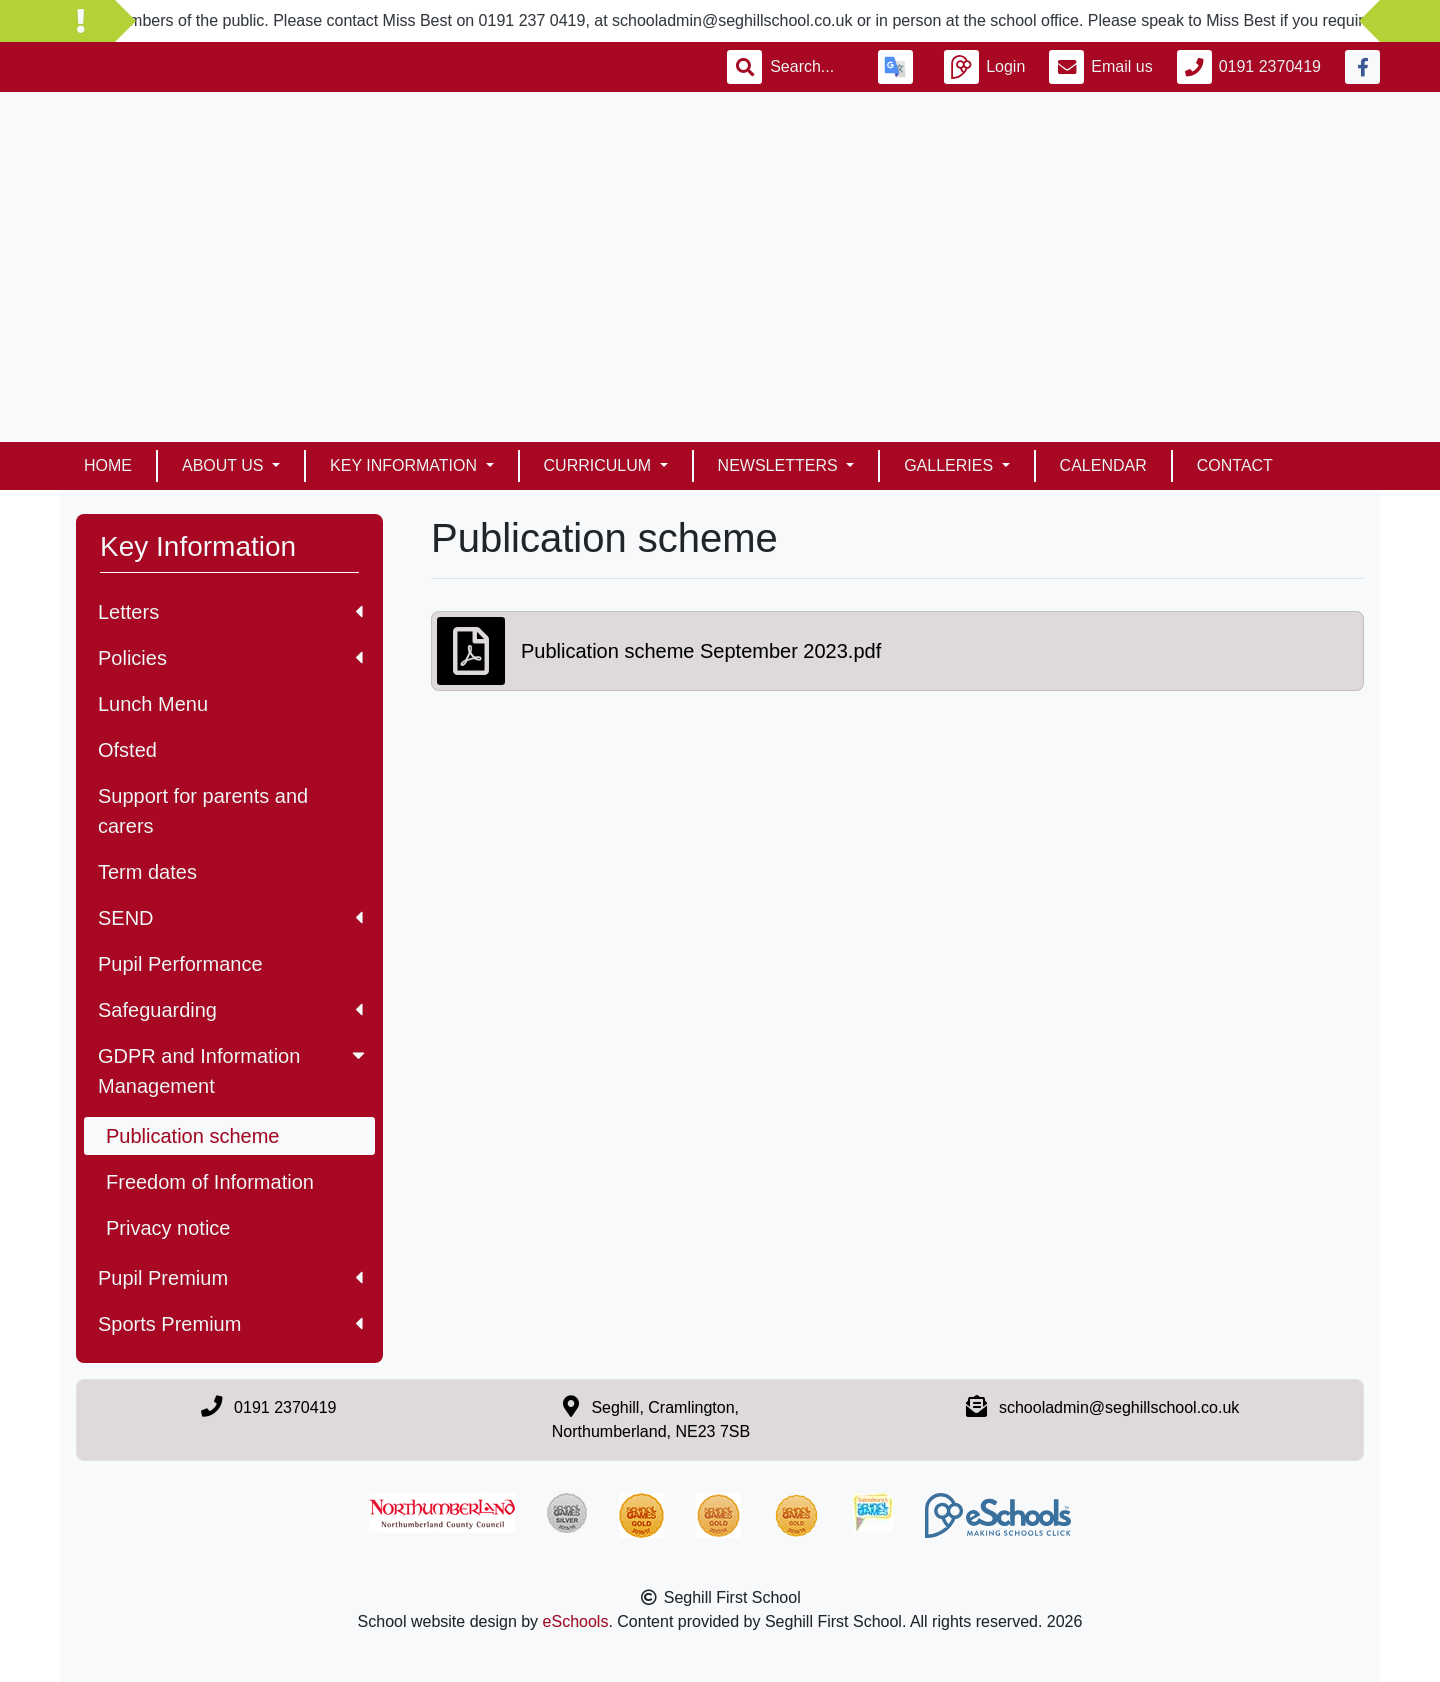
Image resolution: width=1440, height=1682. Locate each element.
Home (108, 465)
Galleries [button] (950, 465)
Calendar (1103, 465)
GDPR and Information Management (233, 1071)
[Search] (812, 67)
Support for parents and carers (203, 811)
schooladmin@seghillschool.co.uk (1119, 1407)
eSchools (576, 1621)
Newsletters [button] (780, 465)
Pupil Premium (230, 1278)
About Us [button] (225, 465)
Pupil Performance (180, 964)
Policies (230, 658)
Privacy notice (168, 1228)
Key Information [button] (405, 465)
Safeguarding (230, 1010)
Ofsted (127, 750)
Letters (230, 612)
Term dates (147, 872)
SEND (230, 918)
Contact (1235, 465)
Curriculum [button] (600, 465)
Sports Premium (230, 1324)
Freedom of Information (210, 1182)
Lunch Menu (153, 704)
